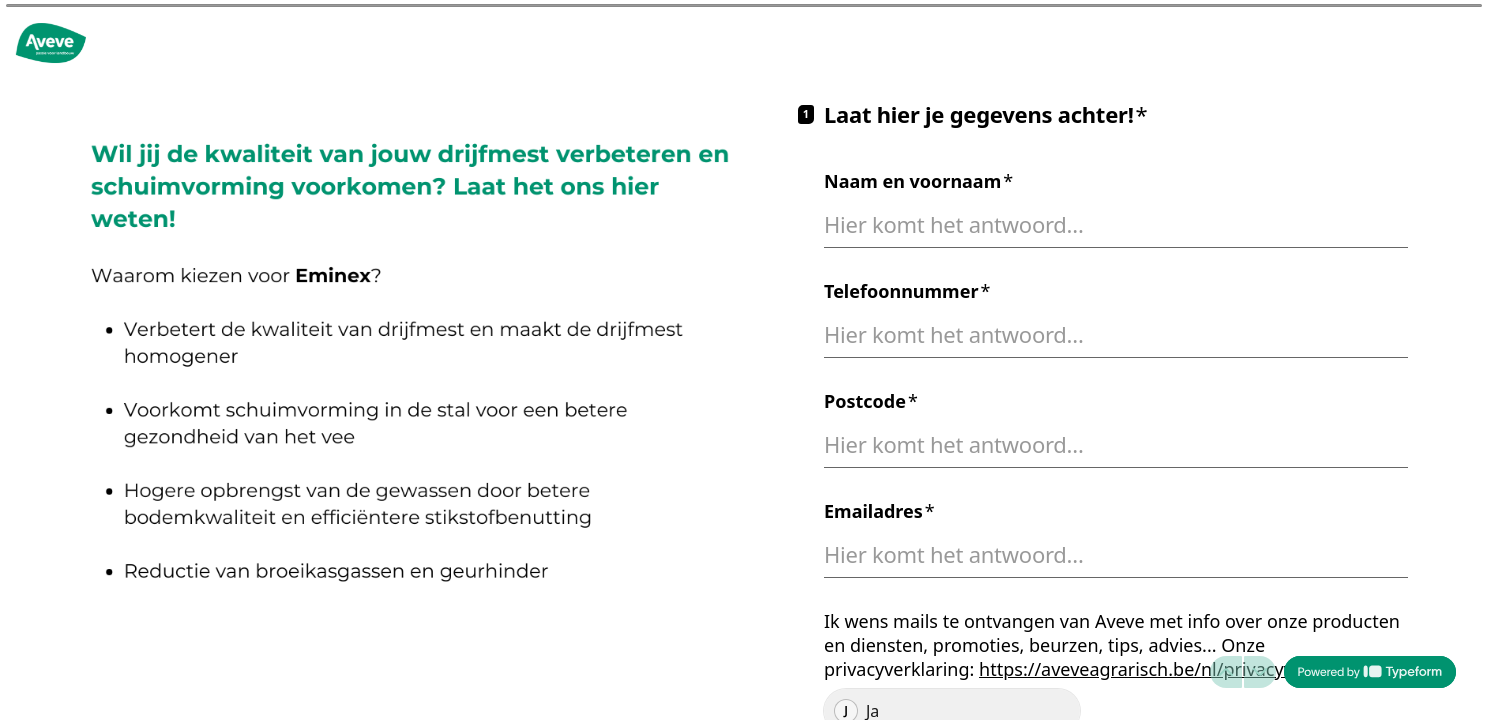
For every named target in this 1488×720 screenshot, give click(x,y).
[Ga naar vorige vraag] (1226, 672)
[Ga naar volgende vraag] (1260, 672)
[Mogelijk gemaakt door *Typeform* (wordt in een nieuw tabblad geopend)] (1370, 672)
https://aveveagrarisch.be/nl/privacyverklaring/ (1177, 669)
